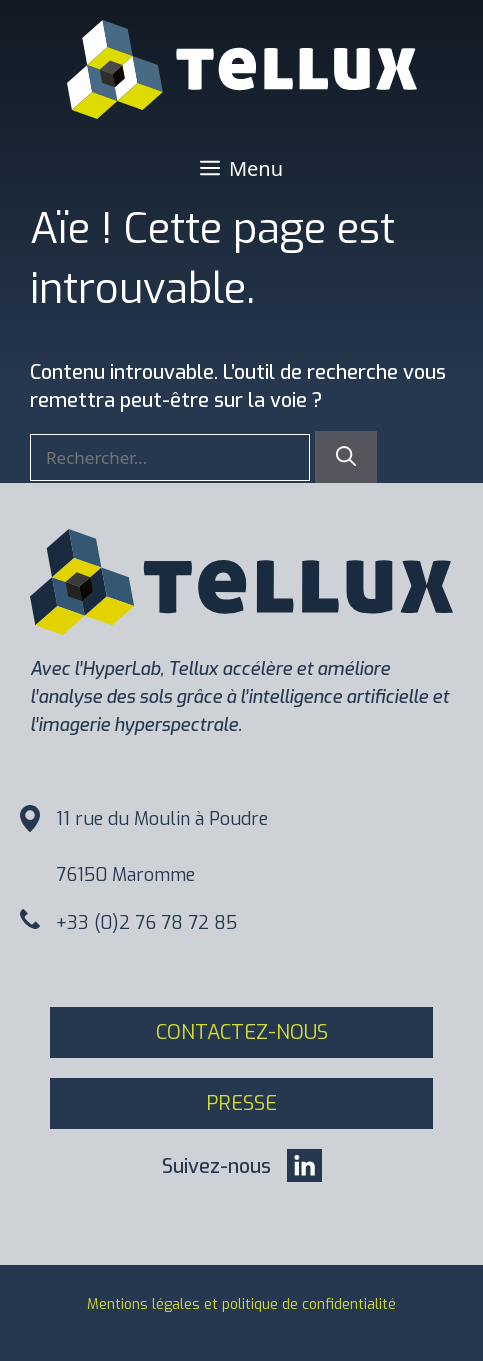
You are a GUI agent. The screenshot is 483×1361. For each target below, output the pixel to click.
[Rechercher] (346, 457)
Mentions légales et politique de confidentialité (241, 1304)
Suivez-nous (216, 1166)
